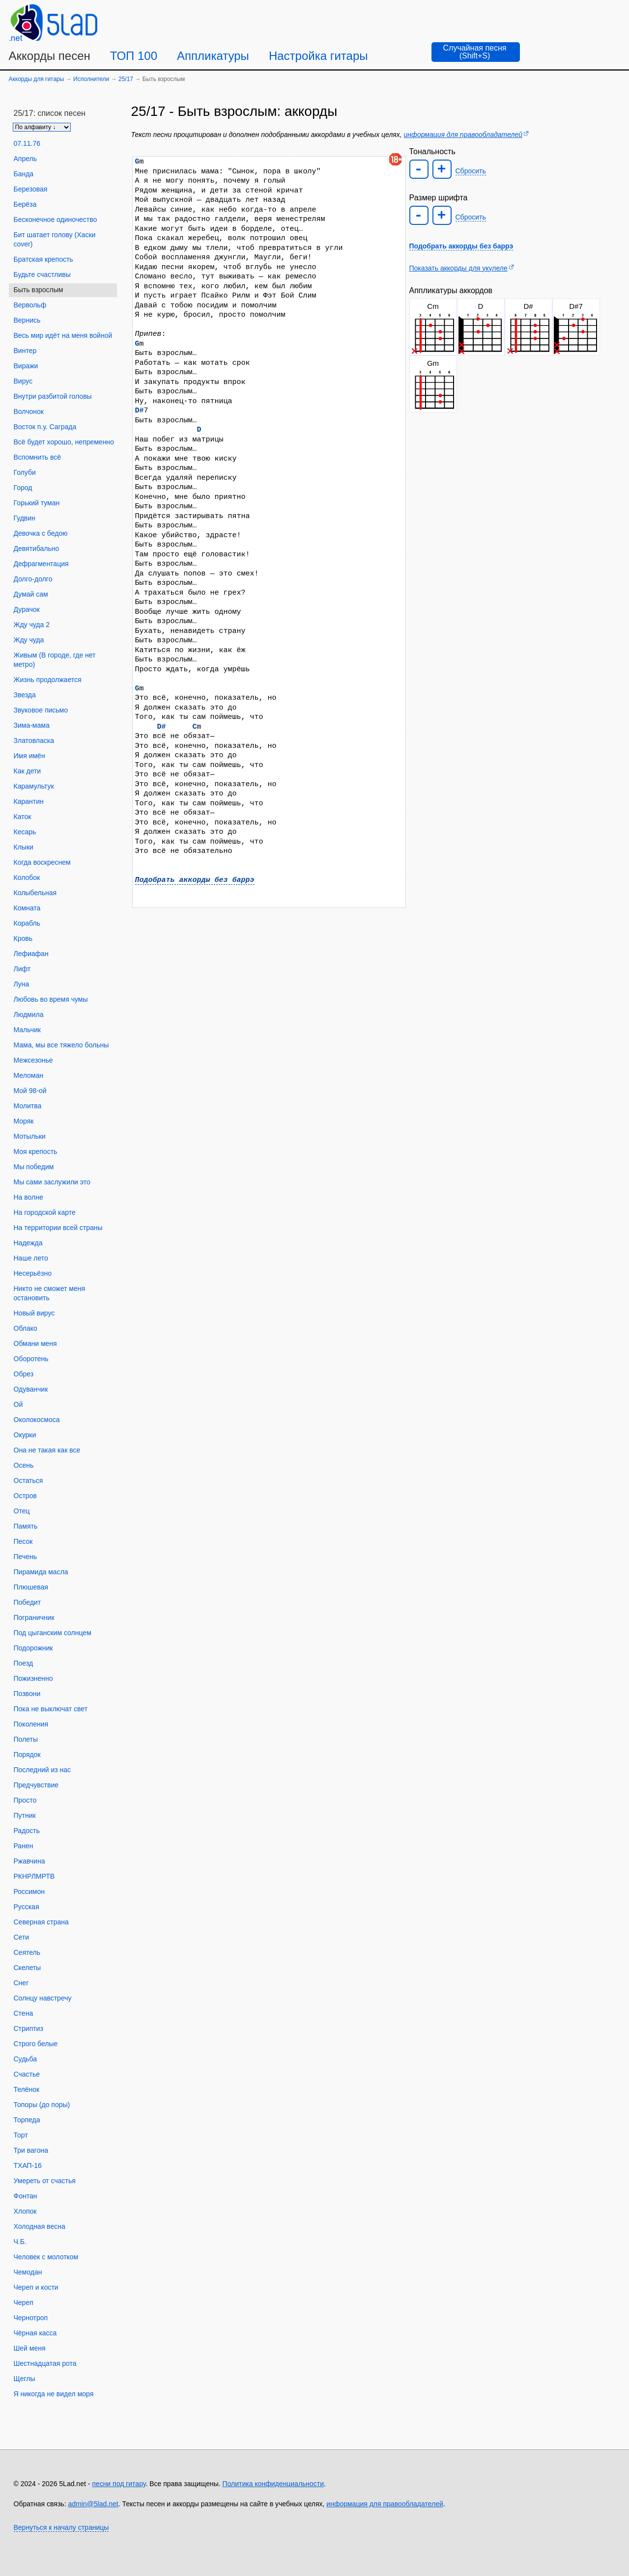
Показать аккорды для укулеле (458, 268)
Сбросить (471, 171)
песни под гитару (118, 2484)
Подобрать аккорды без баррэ (195, 880)
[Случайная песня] (475, 52)
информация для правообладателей (463, 134)
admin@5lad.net (93, 2504)
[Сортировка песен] (42, 127)
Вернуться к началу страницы (61, 2527)
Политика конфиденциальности (273, 2484)
